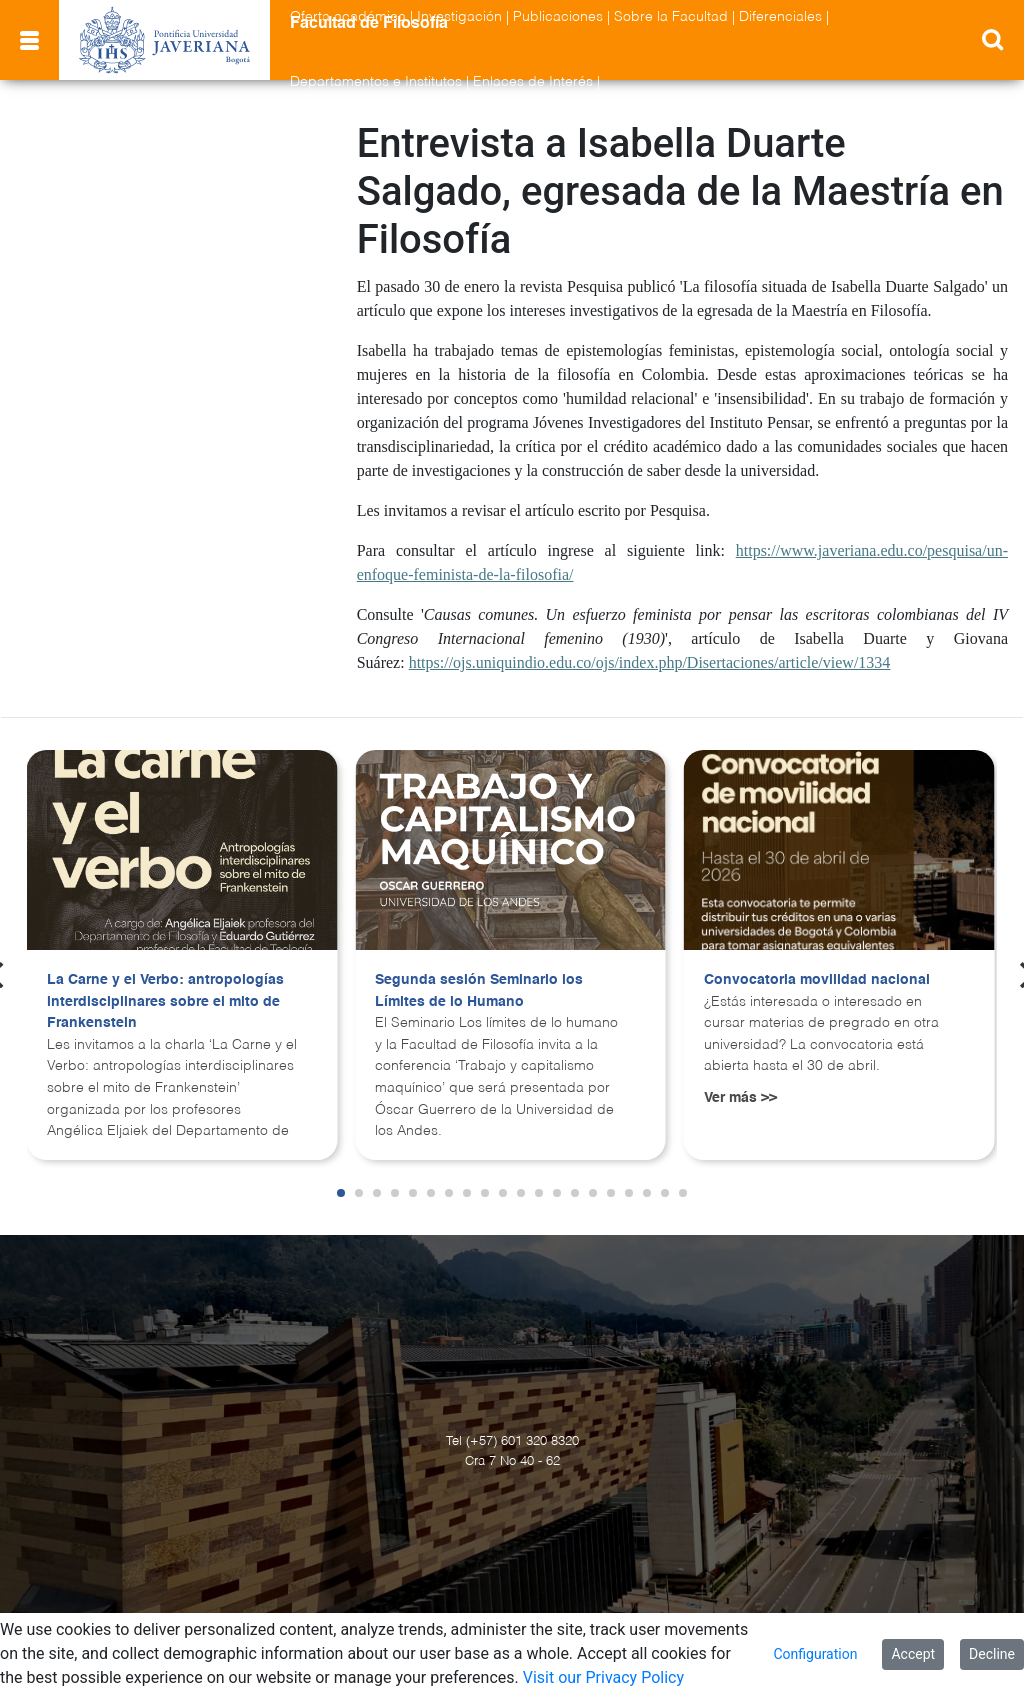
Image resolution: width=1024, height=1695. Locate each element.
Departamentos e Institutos (376, 82)
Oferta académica (348, 17)
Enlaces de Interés (533, 82)
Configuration (815, 1654)
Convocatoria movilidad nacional (817, 980)
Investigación (459, 17)
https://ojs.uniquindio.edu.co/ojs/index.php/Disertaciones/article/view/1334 (650, 662)
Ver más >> (740, 1098)
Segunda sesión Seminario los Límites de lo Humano (479, 991)
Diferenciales (780, 17)
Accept (913, 1654)
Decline (992, 1654)
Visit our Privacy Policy (603, 1677)
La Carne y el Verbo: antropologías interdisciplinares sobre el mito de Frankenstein (165, 1001)
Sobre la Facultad (671, 17)
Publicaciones (558, 17)
